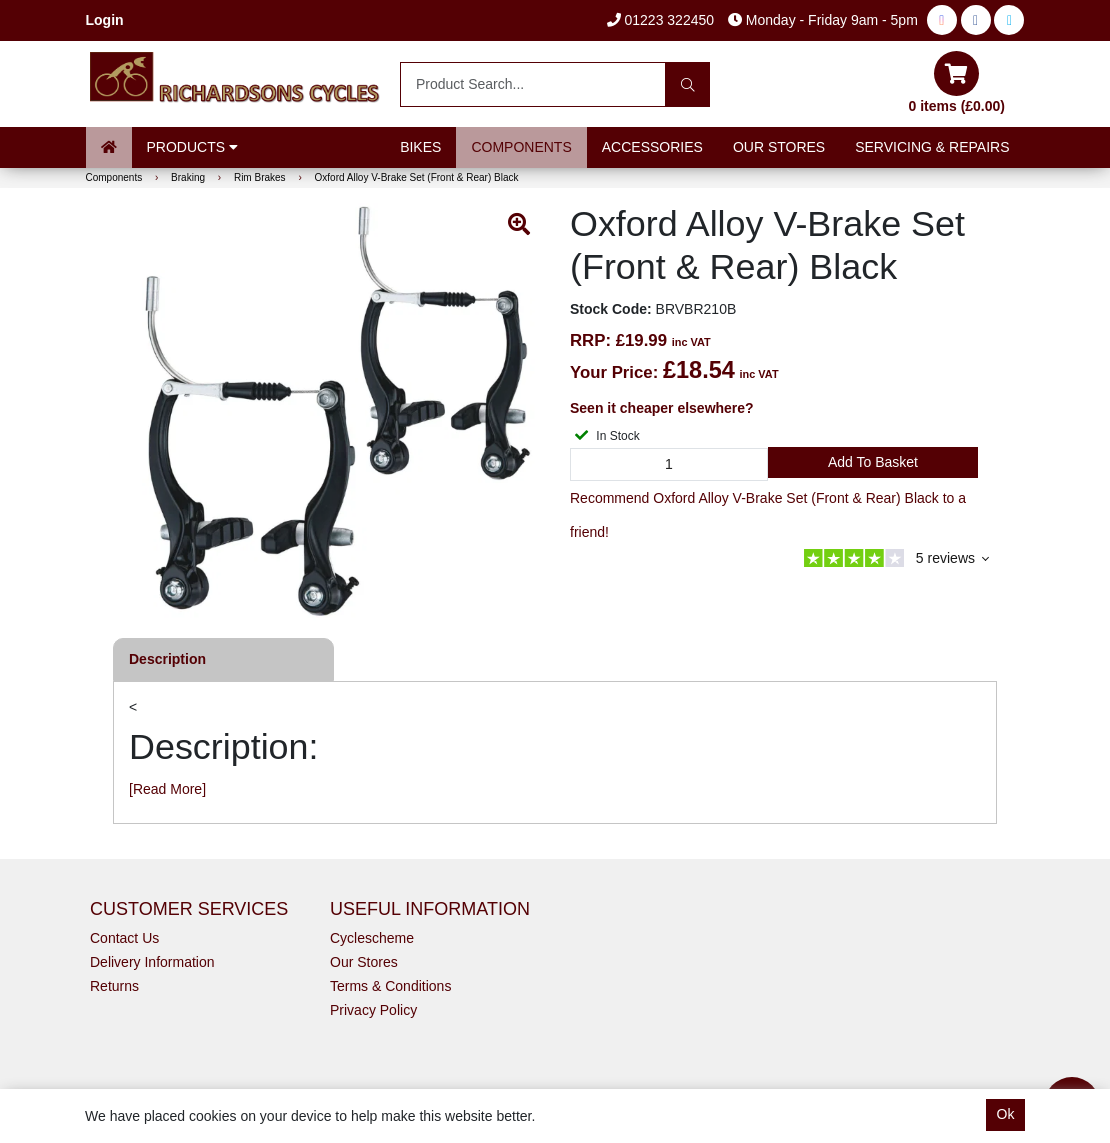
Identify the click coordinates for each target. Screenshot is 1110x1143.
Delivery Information (152, 962)
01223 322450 (660, 20)
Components (521, 147)
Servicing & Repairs (932, 147)
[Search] (687, 84)
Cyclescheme (372, 938)
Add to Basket (873, 462)
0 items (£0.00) (957, 82)
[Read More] (167, 789)
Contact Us (124, 938)
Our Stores (779, 147)
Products (192, 147)
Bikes (420, 147)
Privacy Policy (373, 1010)
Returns (114, 986)
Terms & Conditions (390, 986)
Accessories (652, 147)
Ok (1006, 1114)
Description (167, 659)
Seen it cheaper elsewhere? (662, 408)
